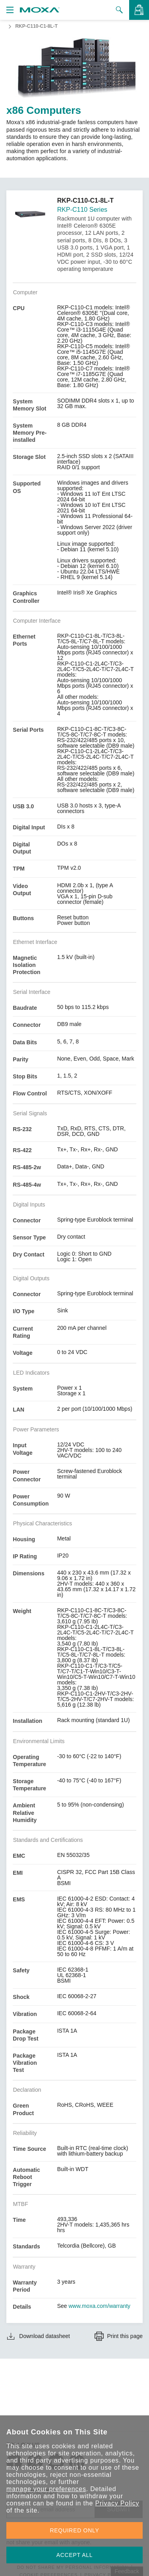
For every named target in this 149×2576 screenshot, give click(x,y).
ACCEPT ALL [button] (74, 2555)
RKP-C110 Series (82, 209)
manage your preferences (46, 2489)
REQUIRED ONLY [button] (74, 2530)
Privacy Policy (117, 2503)
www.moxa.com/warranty (100, 2306)
